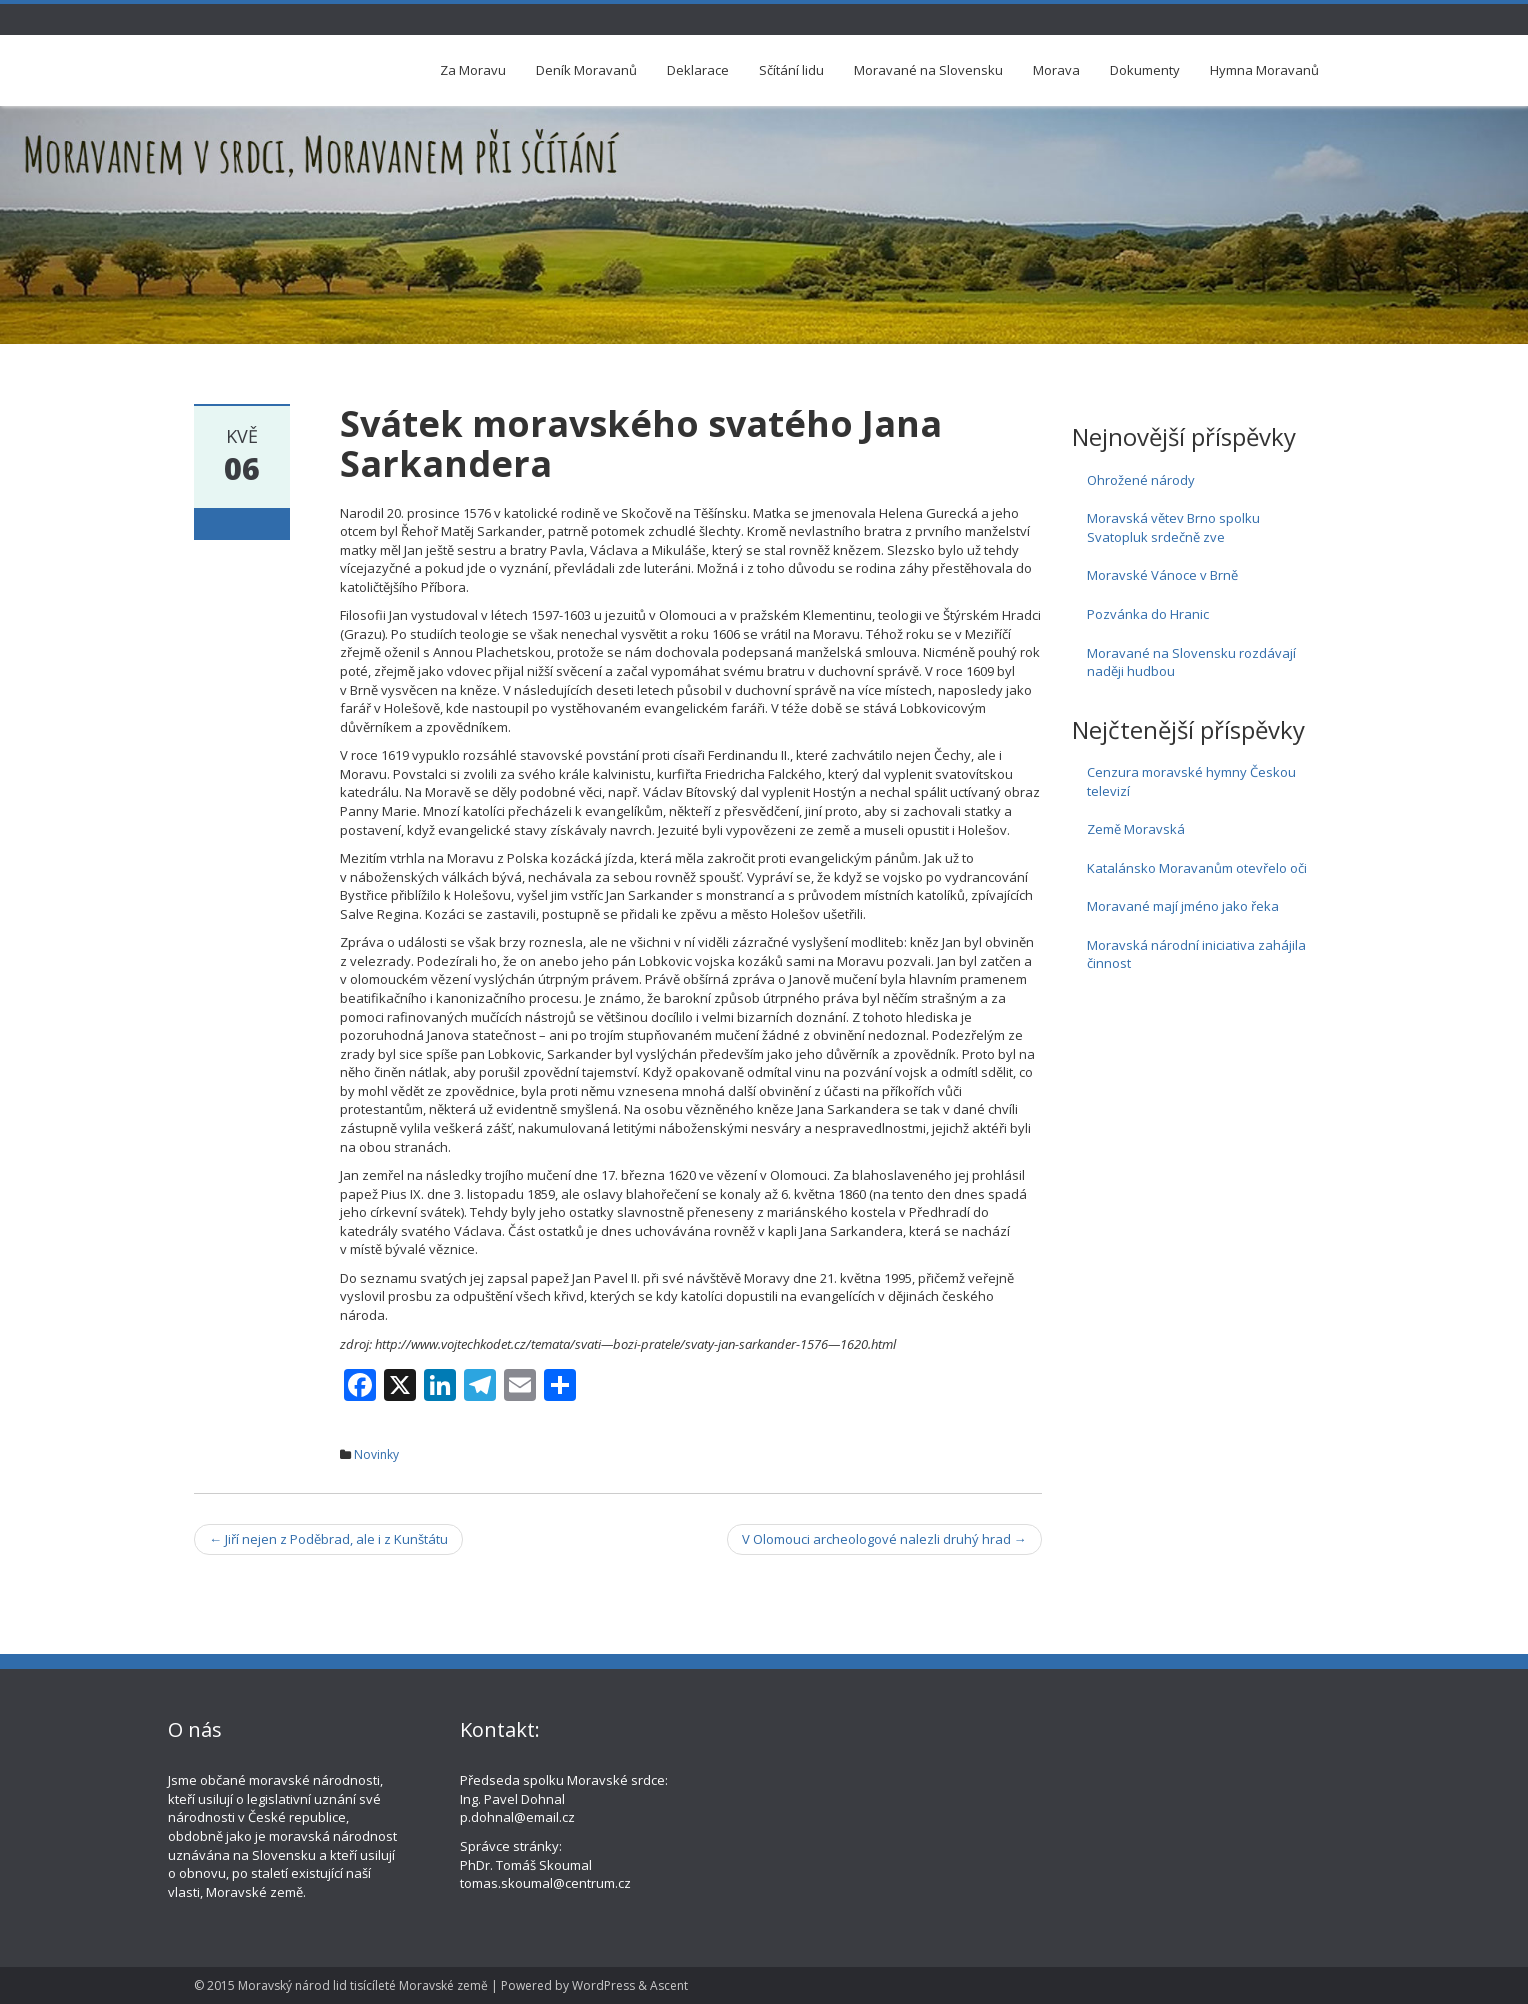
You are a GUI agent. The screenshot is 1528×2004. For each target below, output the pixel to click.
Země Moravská (1136, 829)
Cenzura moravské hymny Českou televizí (1191, 781)
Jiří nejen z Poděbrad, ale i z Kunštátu (328, 1539)
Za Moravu (473, 70)
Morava (1056, 70)
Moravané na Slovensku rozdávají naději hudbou (1191, 662)
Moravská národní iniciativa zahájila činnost (1196, 954)
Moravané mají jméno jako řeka (1183, 906)
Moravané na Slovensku (928, 70)
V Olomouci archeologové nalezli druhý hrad (884, 1539)
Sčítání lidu (791, 70)
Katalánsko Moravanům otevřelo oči (1197, 868)
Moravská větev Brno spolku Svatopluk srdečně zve (1173, 527)
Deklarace (698, 70)
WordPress (603, 1985)
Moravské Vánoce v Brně (1162, 575)
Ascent (669, 1985)
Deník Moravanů (586, 70)
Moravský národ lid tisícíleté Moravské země (363, 1985)
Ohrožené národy (1141, 480)
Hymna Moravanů (1264, 70)
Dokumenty (1145, 70)
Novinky (376, 1454)
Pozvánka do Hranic (1148, 614)
